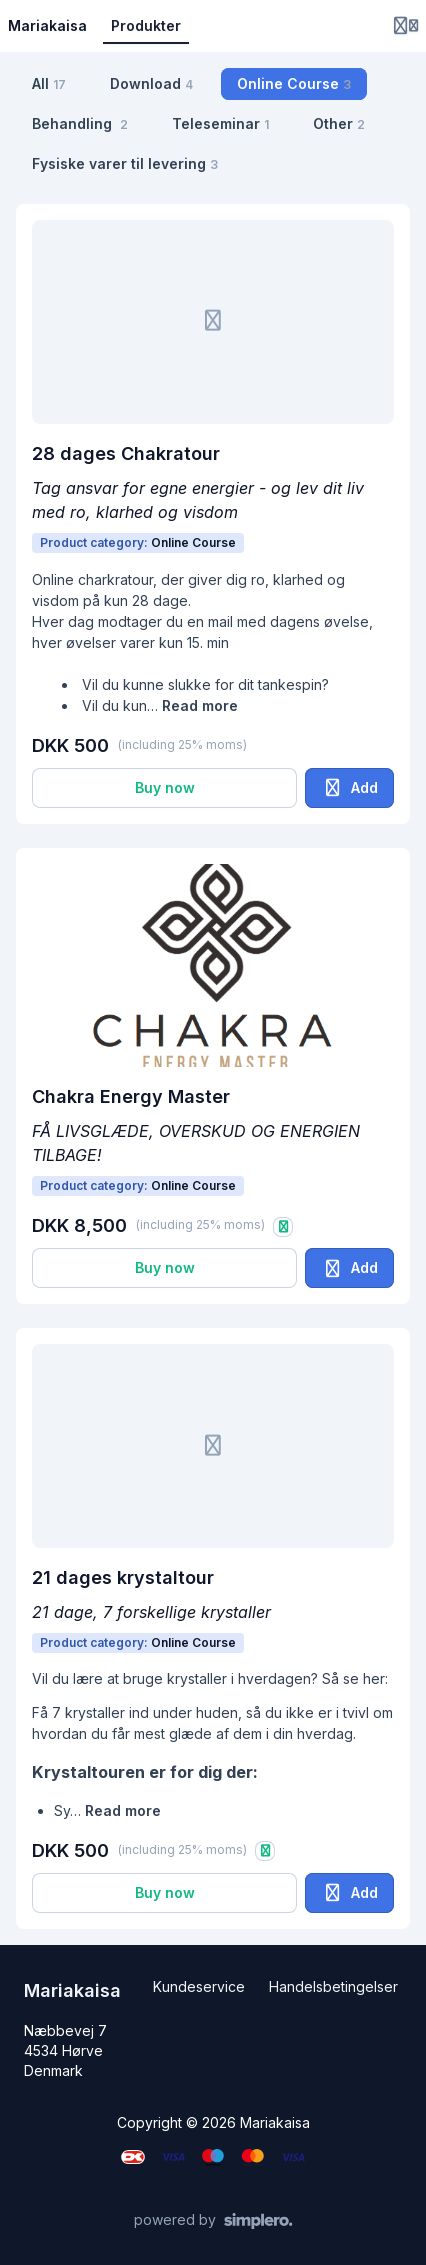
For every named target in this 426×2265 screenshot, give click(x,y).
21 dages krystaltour (123, 1577)
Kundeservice (199, 1986)
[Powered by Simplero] (213, 2221)
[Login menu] (406, 26)
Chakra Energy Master (131, 1096)
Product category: (138, 542)
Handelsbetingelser (333, 1986)
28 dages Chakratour (126, 453)
